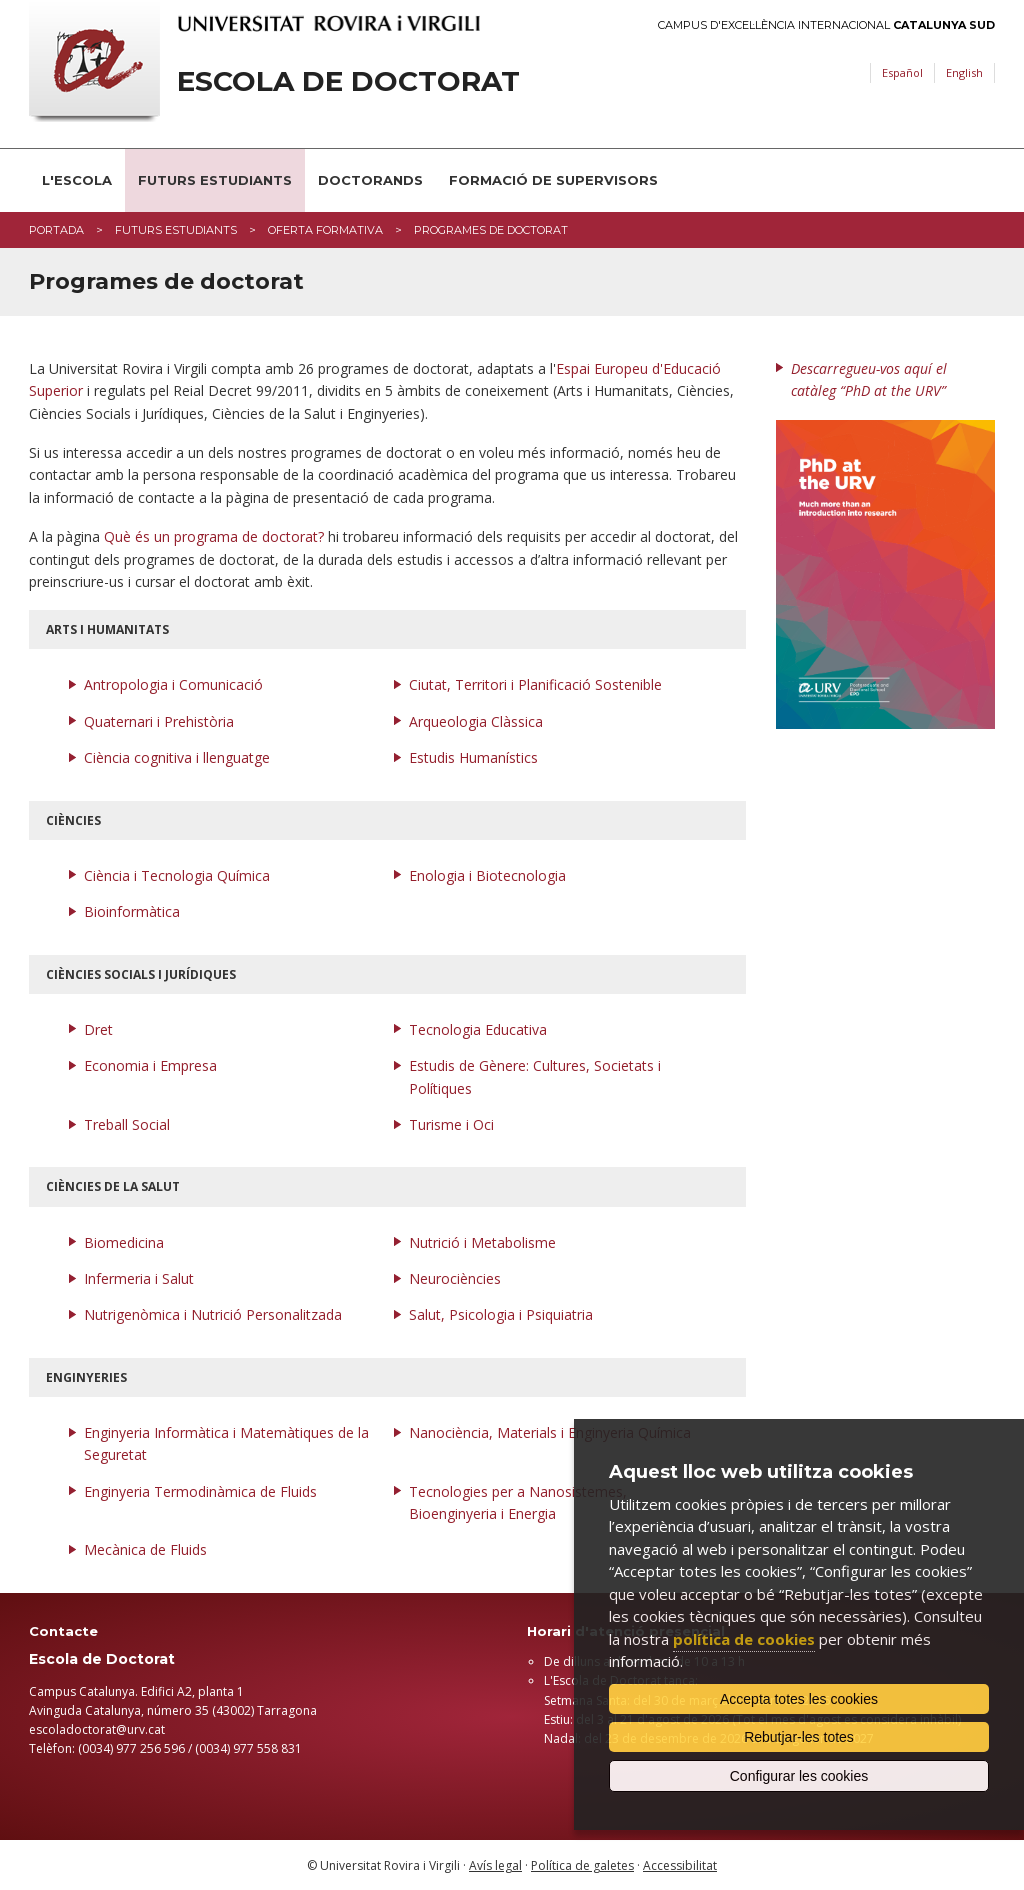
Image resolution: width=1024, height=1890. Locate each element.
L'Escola (77, 180)
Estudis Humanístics (473, 757)
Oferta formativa (325, 230)
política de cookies (744, 1639)
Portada (56, 230)
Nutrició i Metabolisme (482, 1242)
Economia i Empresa (150, 1065)
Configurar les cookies (799, 1776)
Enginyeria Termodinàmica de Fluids (200, 1491)
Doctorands (370, 180)
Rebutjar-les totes (799, 1737)
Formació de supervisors (553, 180)
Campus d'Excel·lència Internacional (826, 25)
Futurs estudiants (215, 180)
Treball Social (127, 1124)
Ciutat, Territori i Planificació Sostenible (535, 684)
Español (902, 72)
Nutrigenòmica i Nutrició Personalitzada (213, 1314)
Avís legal (495, 1865)
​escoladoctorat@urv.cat (97, 1729)
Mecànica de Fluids (145, 1549)
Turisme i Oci (451, 1124)
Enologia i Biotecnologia (487, 875)
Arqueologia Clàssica (476, 721)
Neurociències (455, 1278)
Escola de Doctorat (348, 81)
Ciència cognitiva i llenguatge (177, 757)
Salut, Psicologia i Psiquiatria (501, 1314)
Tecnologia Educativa (478, 1029)
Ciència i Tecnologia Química (177, 875)
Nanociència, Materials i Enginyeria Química (550, 1432)
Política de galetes (582, 1865)
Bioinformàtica (132, 911)
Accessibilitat (680, 1865)
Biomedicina (124, 1242)
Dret (98, 1029)
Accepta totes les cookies (799, 1699)
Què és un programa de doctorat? (214, 536)
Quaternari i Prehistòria (159, 721)
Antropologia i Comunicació (173, 684)
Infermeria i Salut (139, 1278)
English (964, 72)
